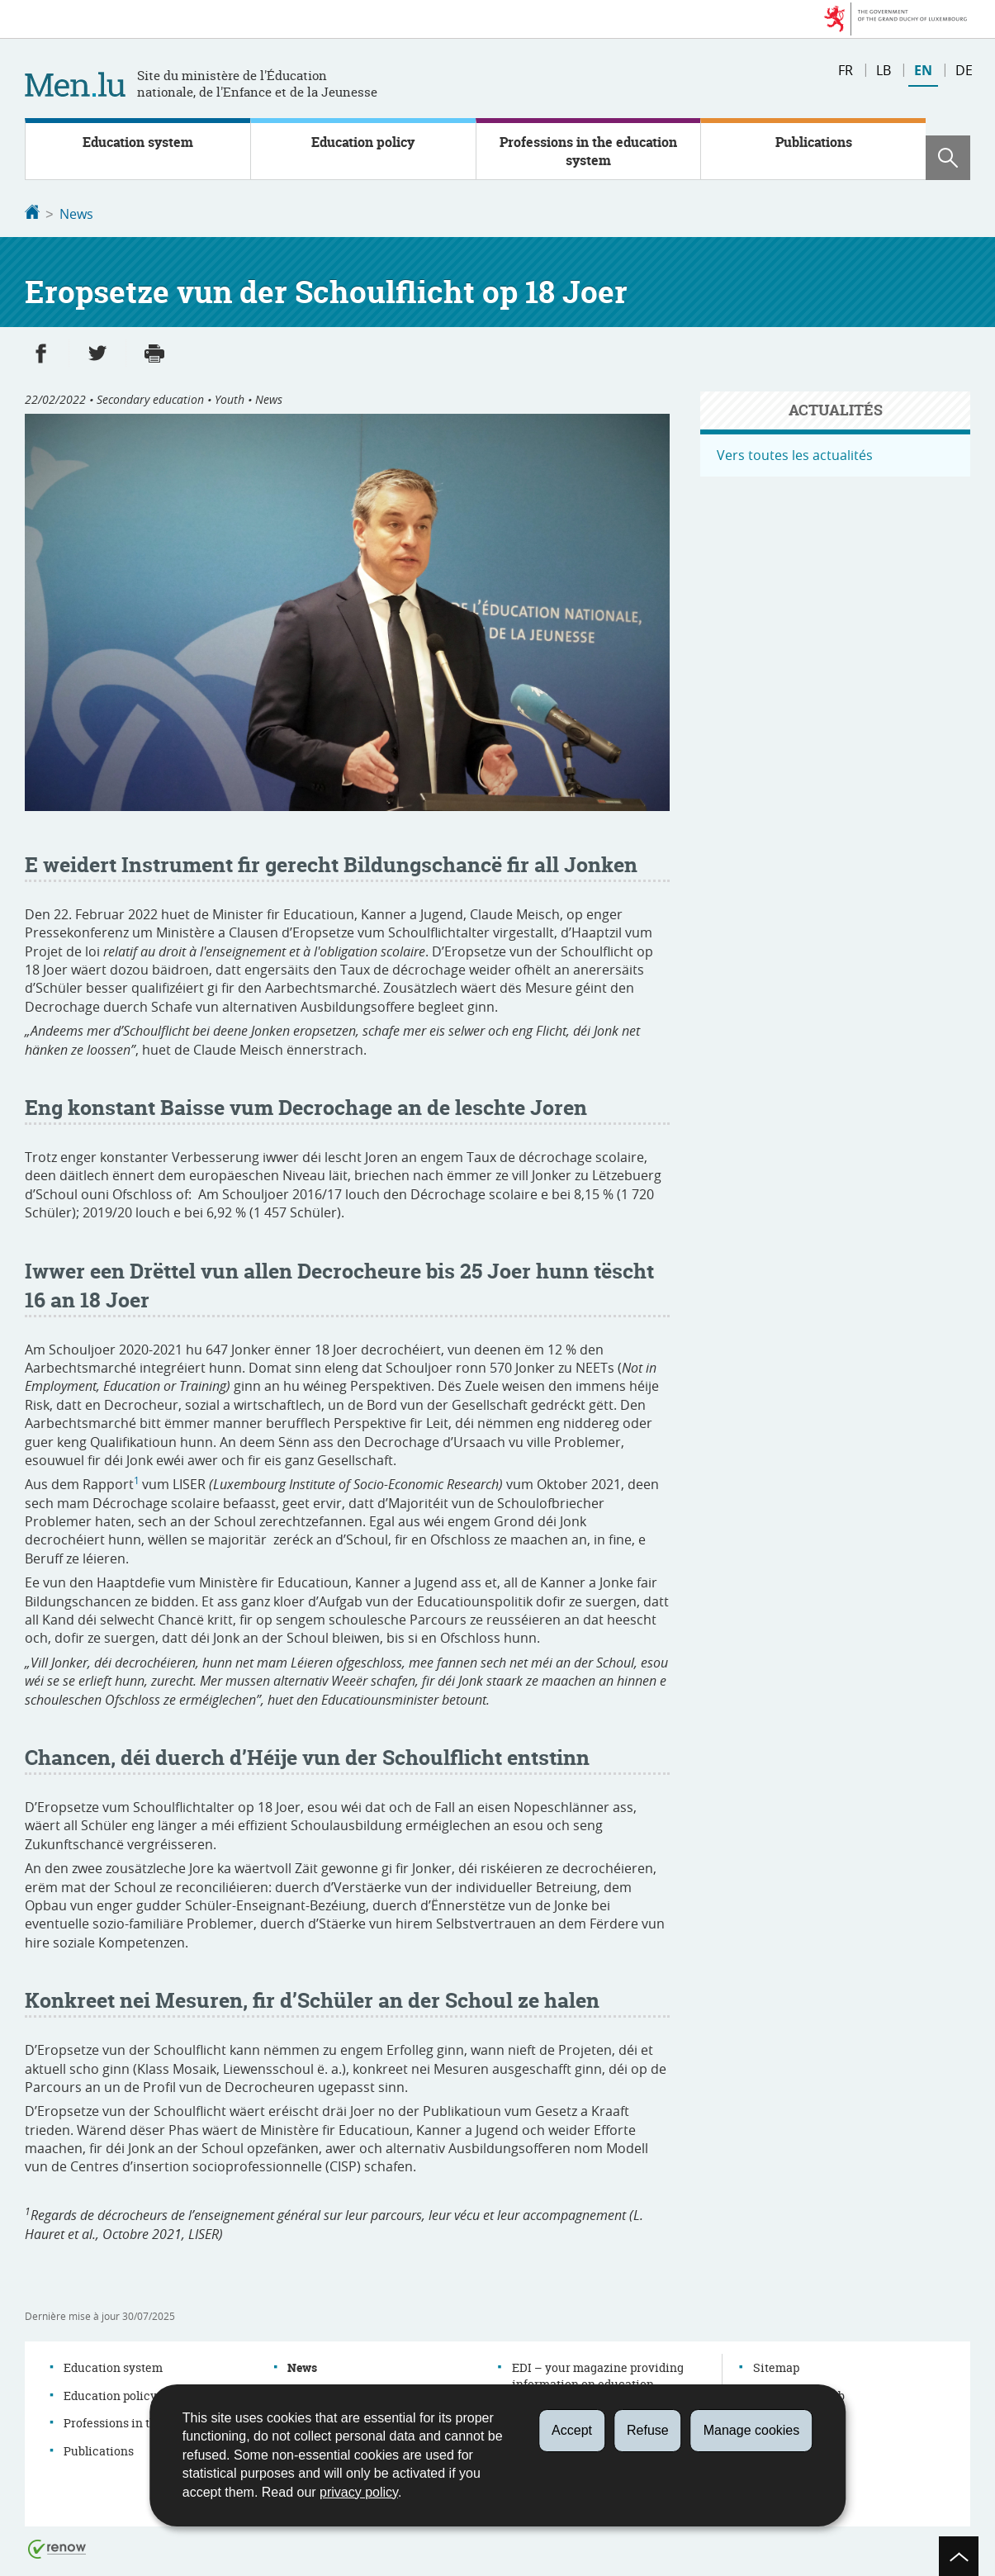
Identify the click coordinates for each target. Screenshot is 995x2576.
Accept (572, 2430)
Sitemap (776, 2366)
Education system (138, 142)
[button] (948, 157)
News (76, 214)
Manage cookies (752, 2430)
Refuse (648, 2430)
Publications (813, 142)
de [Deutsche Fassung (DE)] (964, 70)
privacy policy (359, 2492)
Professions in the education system (588, 151)
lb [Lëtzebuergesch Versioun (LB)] (883, 70)
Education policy (363, 142)
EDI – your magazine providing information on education (598, 2374)
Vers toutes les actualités (795, 453)
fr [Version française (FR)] (845, 70)
